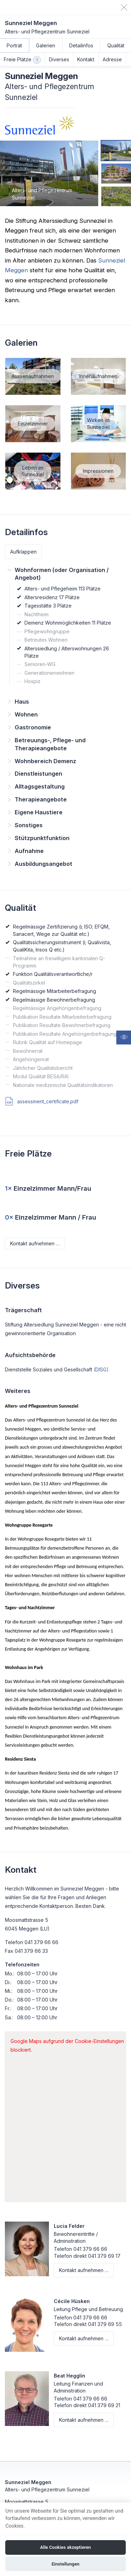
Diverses (59, 59)
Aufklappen (23, 552)
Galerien (45, 45)
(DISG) (101, 1369)
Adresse (112, 59)
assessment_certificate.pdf (41, 1101)
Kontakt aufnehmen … (35, 1243)
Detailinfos (81, 45)
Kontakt (85, 59)
